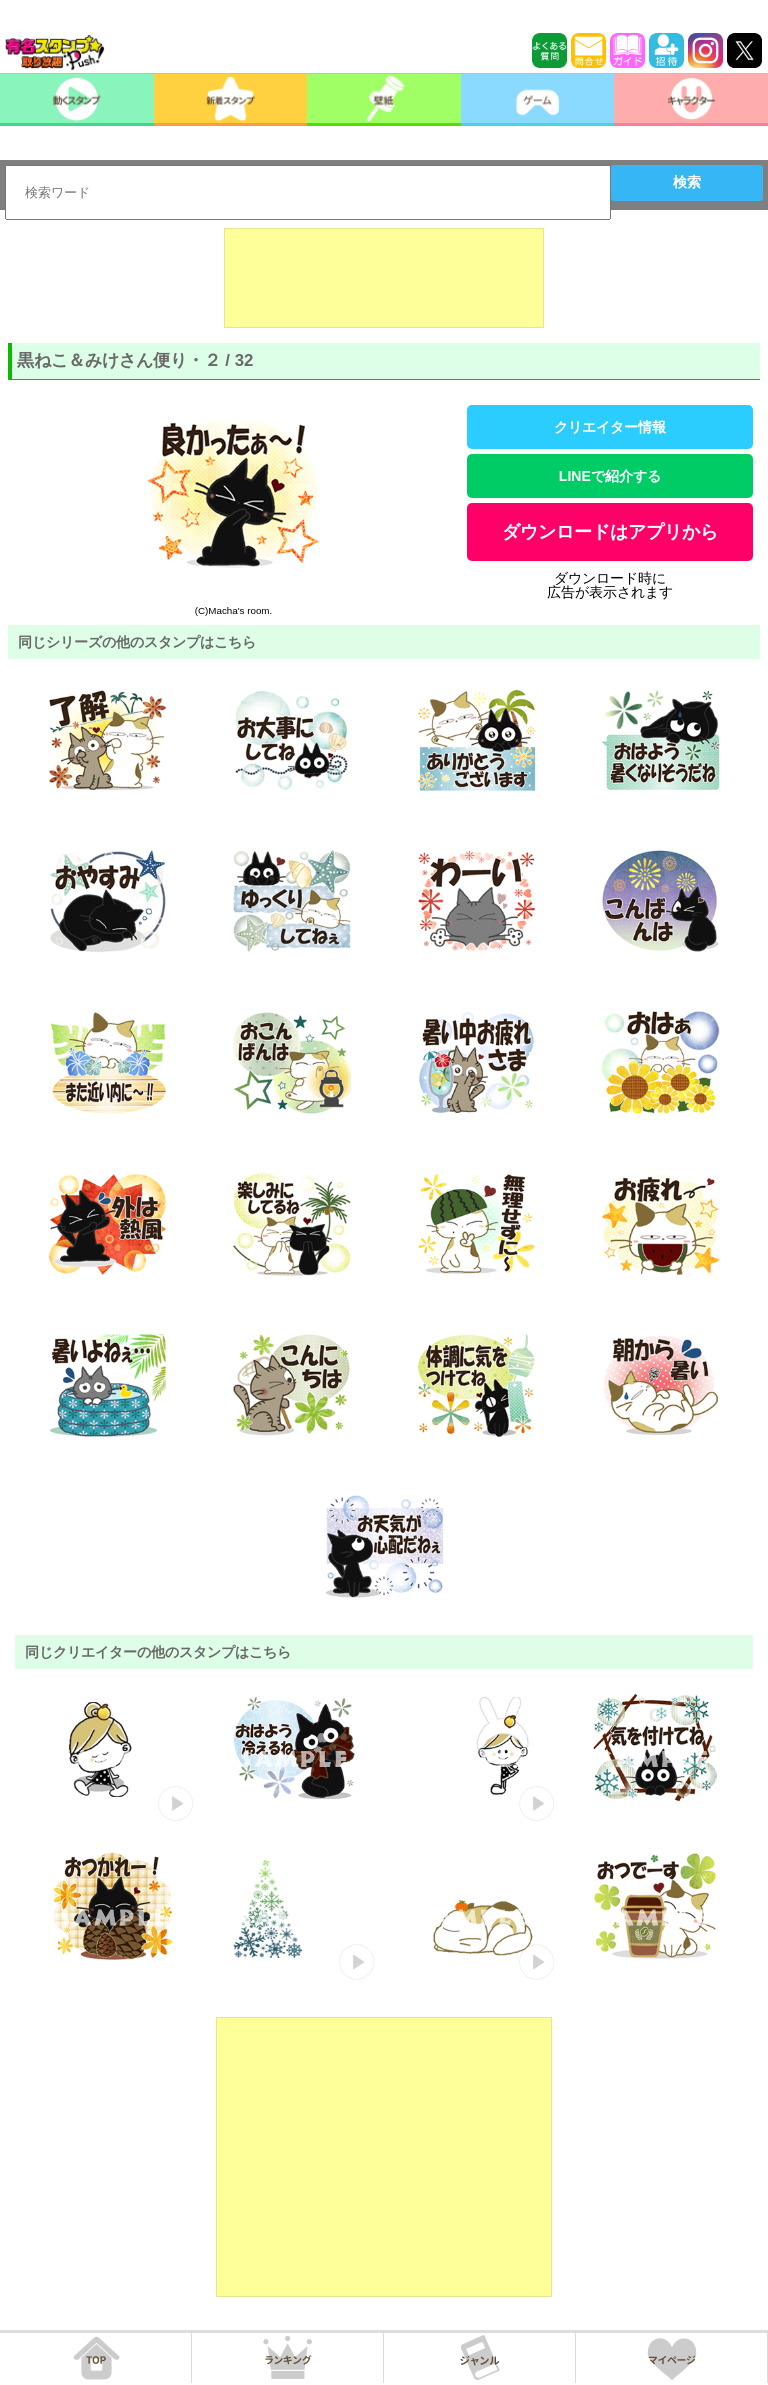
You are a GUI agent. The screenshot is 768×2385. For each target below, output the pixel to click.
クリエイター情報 (610, 427)
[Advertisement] (384, 278)
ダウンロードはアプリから (610, 532)
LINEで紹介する (610, 476)
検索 (687, 182)
